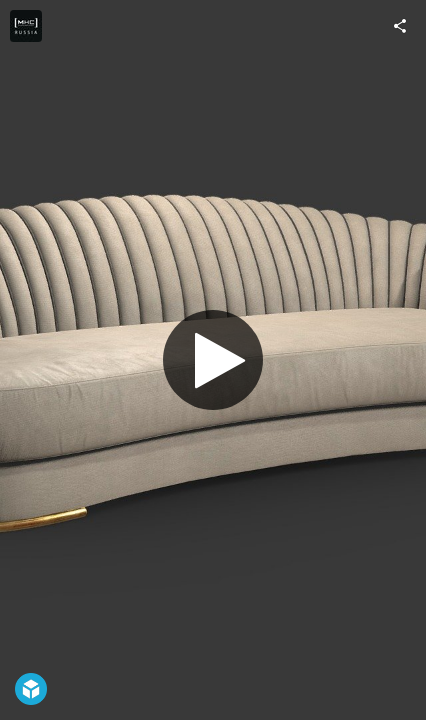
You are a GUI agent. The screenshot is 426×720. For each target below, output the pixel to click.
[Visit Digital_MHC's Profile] (26, 26)
